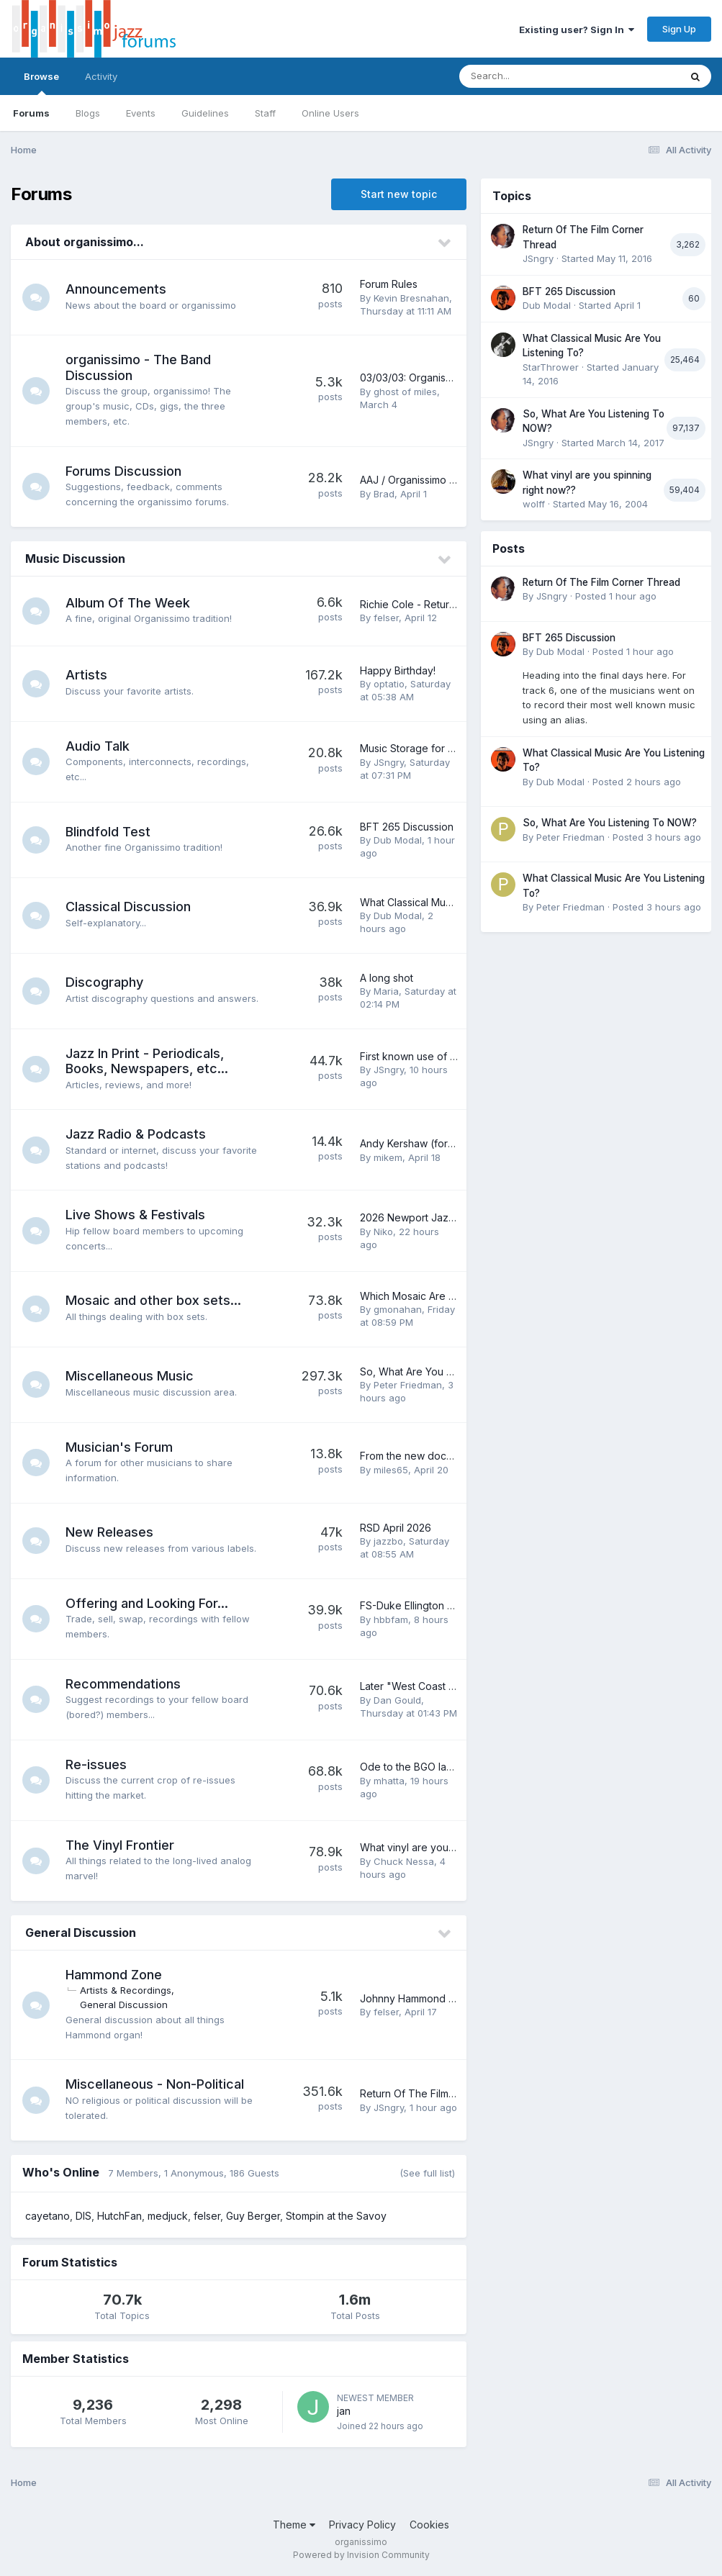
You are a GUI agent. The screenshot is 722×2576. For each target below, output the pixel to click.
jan (344, 2411)
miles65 (391, 1469)
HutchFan (119, 2216)
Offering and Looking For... (148, 1603)
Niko (383, 1231)
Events (140, 113)
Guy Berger (253, 2216)
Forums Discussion (125, 471)
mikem (388, 1157)
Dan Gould (397, 1700)
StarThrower (551, 367)
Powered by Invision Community (361, 2554)
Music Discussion (75, 558)
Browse (41, 83)
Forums (31, 113)
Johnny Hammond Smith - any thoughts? (455, 1998)
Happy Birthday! (398, 670)
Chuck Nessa (404, 1861)
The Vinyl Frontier (121, 1845)
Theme (294, 2524)
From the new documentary (425, 1456)
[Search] (530, 76)
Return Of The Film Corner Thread (441, 2093)
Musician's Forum (120, 1447)
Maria (386, 991)
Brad (384, 494)
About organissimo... (84, 242)
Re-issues (97, 1764)
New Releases (111, 1532)
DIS (83, 2216)
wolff (534, 504)
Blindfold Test (109, 831)
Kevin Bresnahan (411, 298)
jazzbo (388, 1541)
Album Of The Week (129, 602)
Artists (88, 674)
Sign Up (679, 29)
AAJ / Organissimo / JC (414, 480)
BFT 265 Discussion (406, 827)
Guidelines (205, 113)
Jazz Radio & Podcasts (137, 1134)
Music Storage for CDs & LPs (428, 748)
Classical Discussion (129, 906)
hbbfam (391, 1619)
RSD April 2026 (395, 1528)
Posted (615, 596)
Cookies (429, 2524)
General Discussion (80, 1932)
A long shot (386, 978)
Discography (106, 982)
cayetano (47, 2216)
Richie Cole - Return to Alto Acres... (442, 604)
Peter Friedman (408, 1385)
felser (386, 617)
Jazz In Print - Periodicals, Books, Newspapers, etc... (148, 1061)
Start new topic (399, 194)
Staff (265, 113)
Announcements (117, 289)
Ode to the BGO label (410, 1767)
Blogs (88, 113)
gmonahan (398, 1309)
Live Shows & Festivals (137, 1214)
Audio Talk (99, 746)
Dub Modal (398, 840)
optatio (389, 684)
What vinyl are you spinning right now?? (454, 1847)
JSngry (389, 762)
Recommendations (124, 1683)
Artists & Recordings (127, 1990)
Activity (101, 76)
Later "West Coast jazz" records (436, 1686)
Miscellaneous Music (131, 1375)
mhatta (389, 1780)
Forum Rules (389, 284)
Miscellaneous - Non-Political (156, 2084)
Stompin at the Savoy (336, 2216)
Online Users (330, 113)
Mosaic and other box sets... (155, 1300)
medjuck (168, 2216)
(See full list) (427, 2173)
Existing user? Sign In (576, 29)
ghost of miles (405, 391)
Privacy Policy (362, 2524)
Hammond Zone (115, 1974)
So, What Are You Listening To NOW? (448, 1371)
